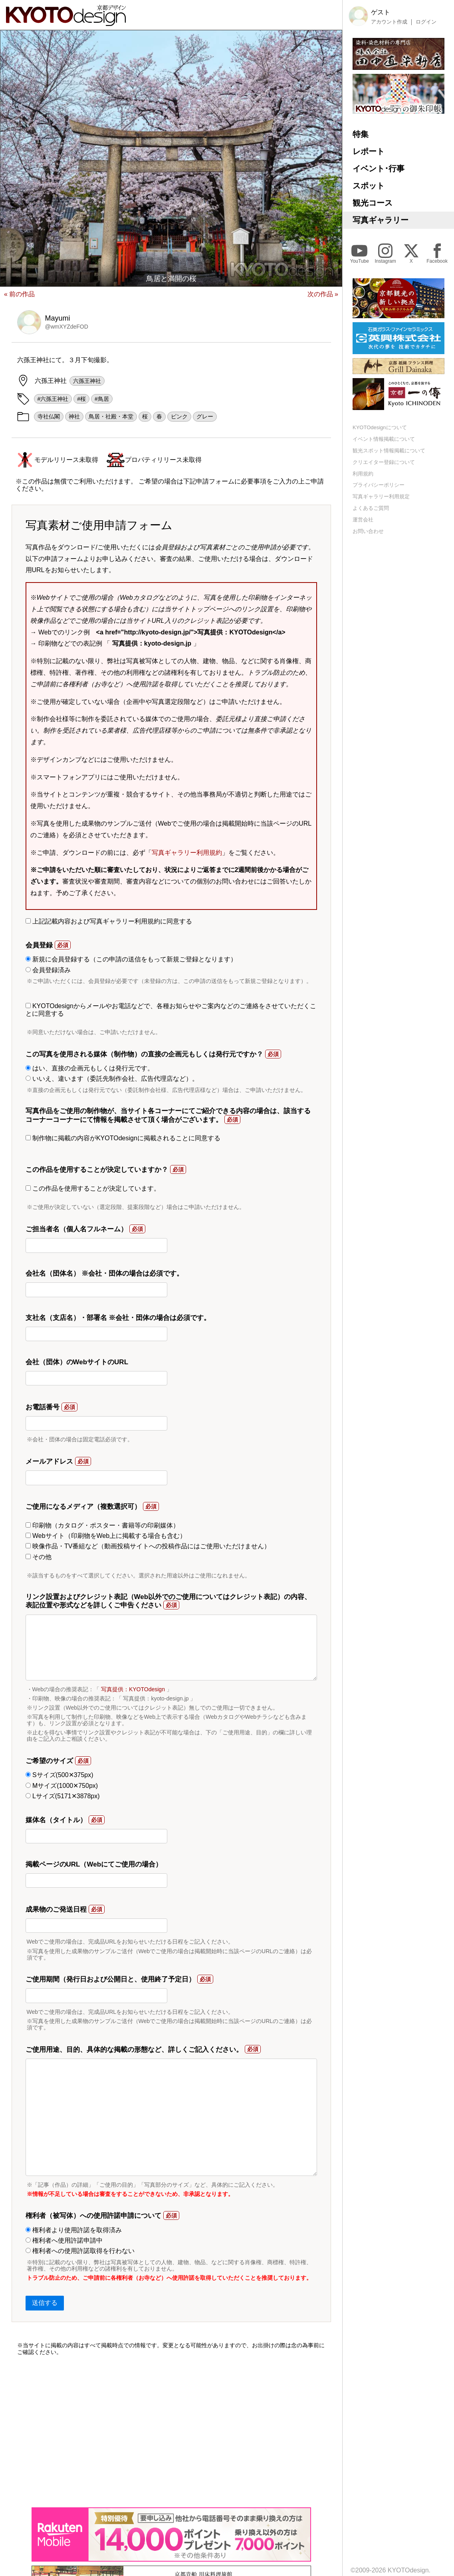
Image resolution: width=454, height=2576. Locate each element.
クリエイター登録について (384, 462)
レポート (369, 151)
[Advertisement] (171, 2431)
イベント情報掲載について (384, 439)
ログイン (426, 22)
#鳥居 (102, 399)
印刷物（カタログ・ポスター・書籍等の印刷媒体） (102, 1525)
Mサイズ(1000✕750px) (62, 1785)
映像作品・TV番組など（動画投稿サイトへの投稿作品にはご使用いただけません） (148, 1546)
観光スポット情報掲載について (389, 451)
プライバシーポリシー (378, 485)
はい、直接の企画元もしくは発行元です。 (90, 1068)
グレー (204, 416)
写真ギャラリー (380, 220)
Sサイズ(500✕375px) (59, 1774)
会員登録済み (48, 970)
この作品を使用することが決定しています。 (93, 1188)
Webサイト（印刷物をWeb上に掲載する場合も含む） (106, 1535)
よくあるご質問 (371, 508)
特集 (361, 134)
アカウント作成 (389, 22)
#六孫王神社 (53, 399)
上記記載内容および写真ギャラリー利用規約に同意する (109, 921)
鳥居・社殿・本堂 (111, 416)
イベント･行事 (378, 168)
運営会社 (363, 520)
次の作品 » (322, 294)
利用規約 (363, 474)
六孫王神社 (87, 381)
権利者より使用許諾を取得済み (74, 2230)
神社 (74, 416)
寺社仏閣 (49, 416)
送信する (44, 2302)
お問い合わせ (368, 531)
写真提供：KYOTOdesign (133, 1689)
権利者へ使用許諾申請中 (64, 2240)
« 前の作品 (19, 294)
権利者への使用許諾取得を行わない (80, 2250)
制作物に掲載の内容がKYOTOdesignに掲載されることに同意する (123, 1138)
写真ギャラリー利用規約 (187, 852)
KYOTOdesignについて (380, 427)
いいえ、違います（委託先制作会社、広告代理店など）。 (112, 1078)
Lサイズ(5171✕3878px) (63, 1796)
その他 (39, 1557)
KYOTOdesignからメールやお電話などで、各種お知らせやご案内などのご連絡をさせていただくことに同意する (171, 1010)
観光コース (373, 202)
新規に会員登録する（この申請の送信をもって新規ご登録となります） (131, 959)
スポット (369, 185)
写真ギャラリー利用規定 (381, 496)
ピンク (179, 416)
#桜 (81, 399)
